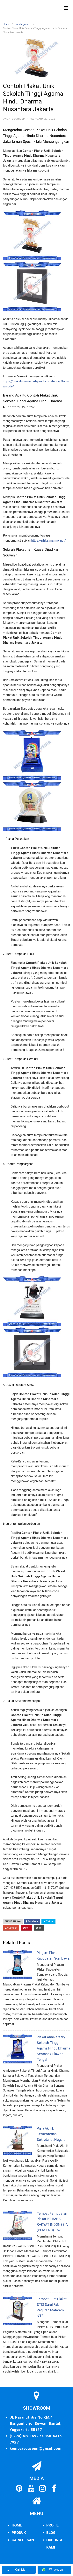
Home (6, 24)
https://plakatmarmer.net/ (48, 540)
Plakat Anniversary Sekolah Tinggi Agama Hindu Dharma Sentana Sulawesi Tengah (53, 2048)
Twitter (48, 1921)
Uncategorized (23, 24)
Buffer (39, 1927)
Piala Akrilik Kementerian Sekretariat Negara (51, 2134)
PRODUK (19, 2532)
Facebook (32, 1921)
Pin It (26, 1927)
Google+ (11, 1927)
